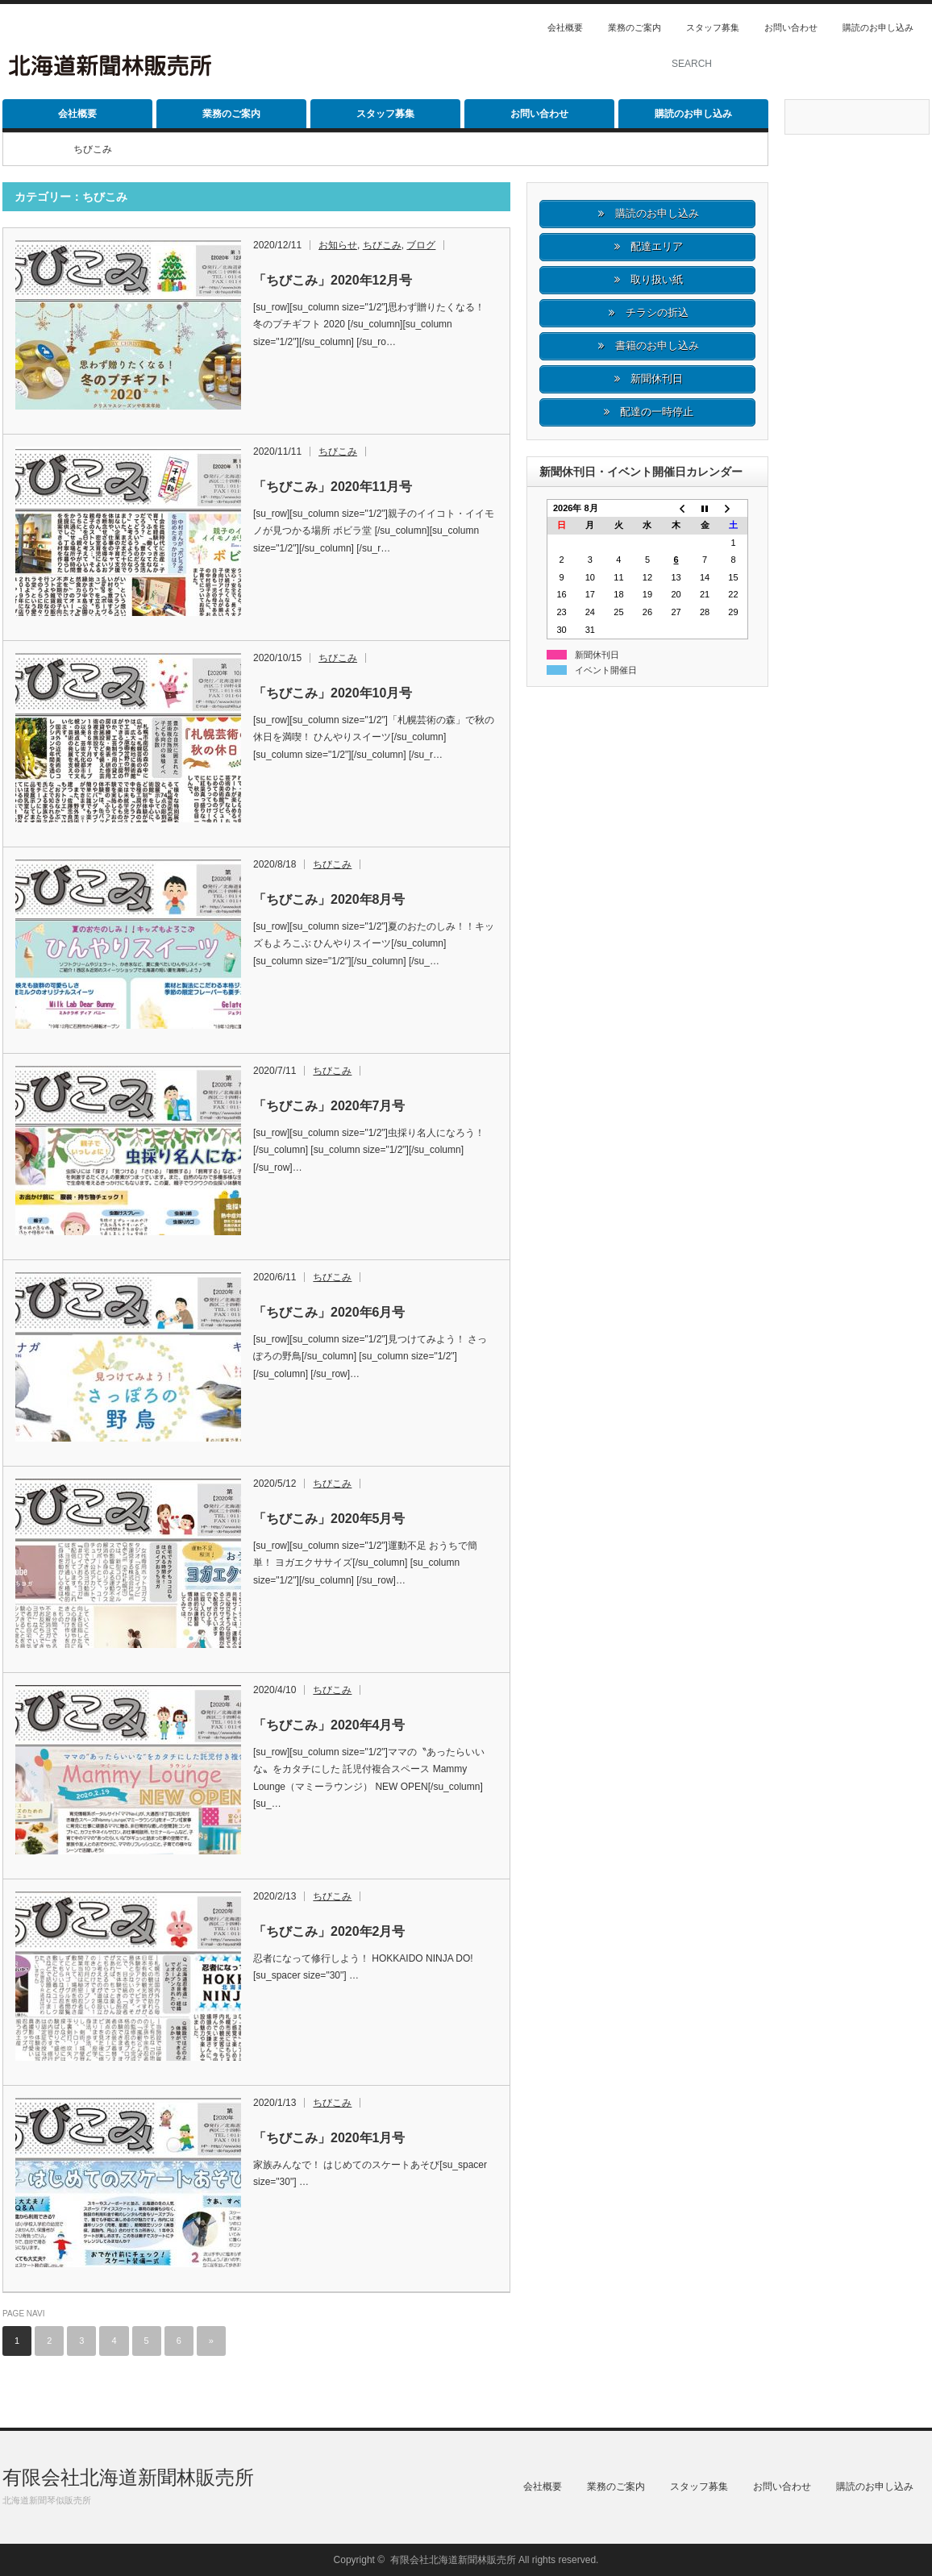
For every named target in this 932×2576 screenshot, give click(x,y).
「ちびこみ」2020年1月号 (329, 2138)
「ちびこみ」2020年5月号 (329, 1518)
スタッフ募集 (712, 27)
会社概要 (565, 27)
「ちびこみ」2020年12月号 (332, 280)
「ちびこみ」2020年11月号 (332, 486)
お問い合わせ (791, 27)
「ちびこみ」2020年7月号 (329, 1106)
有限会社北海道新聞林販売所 (128, 2477)
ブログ (420, 245)
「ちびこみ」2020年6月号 (329, 1312)
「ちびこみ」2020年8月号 (329, 899)
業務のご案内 (634, 27)
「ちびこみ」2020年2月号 (329, 1931)
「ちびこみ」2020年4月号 (329, 1725)
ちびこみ (382, 245)
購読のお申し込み (878, 27)
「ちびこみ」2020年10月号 (332, 693)
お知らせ (337, 245)
